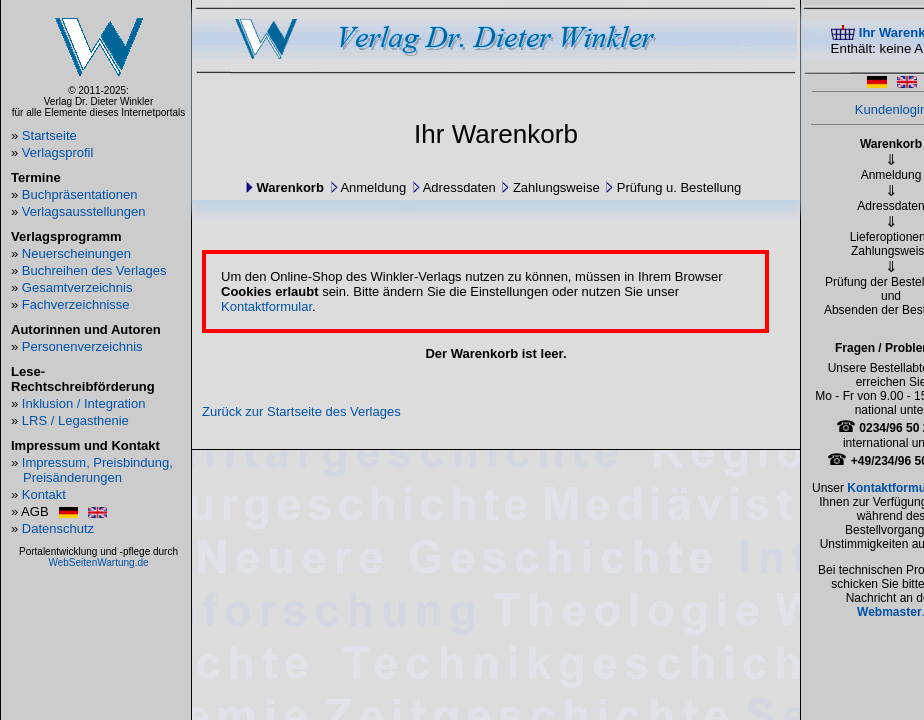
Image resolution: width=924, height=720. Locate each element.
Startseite (49, 135)
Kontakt (44, 494)
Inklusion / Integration (84, 403)
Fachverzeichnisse (76, 304)
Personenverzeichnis (82, 346)
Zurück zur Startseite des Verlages (301, 411)
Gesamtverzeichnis (77, 287)
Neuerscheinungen (76, 253)
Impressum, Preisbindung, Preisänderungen (97, 470)
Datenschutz (58, 528)
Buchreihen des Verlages (94, 270)
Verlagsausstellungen (84, 211)
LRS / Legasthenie (75, 420)
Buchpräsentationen (80, 194)
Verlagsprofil (58, 152)
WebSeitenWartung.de (98, 562)
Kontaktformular (266, 306)
